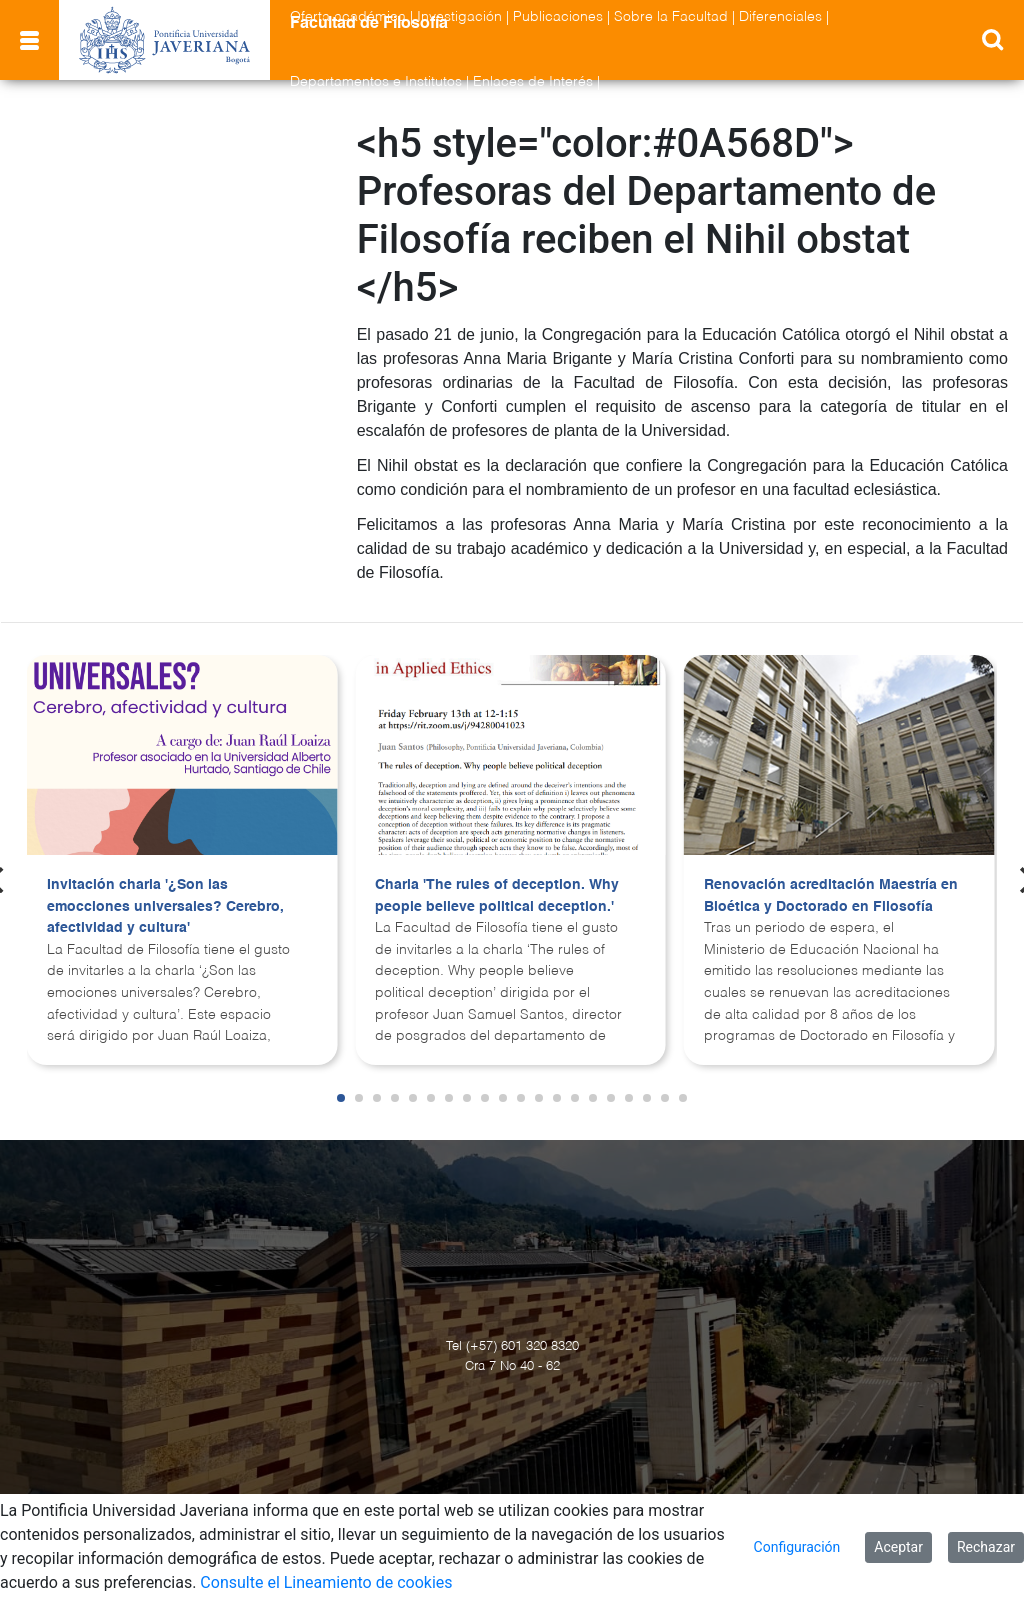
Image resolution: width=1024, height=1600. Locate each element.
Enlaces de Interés (533, 82)
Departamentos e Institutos (376, 82)
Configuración (797, 1547)
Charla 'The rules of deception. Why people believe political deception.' (497, 896)
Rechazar (986, 1547)
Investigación (459, 17)
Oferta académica (348, 17)
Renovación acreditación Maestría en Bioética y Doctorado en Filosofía (831, 896)
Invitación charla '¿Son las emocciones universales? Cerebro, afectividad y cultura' (165, 906)
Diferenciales (780, 17)
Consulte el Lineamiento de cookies (326, 1582)
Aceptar (898, 1547)
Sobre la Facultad (671, 17)
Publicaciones (558, 17)
